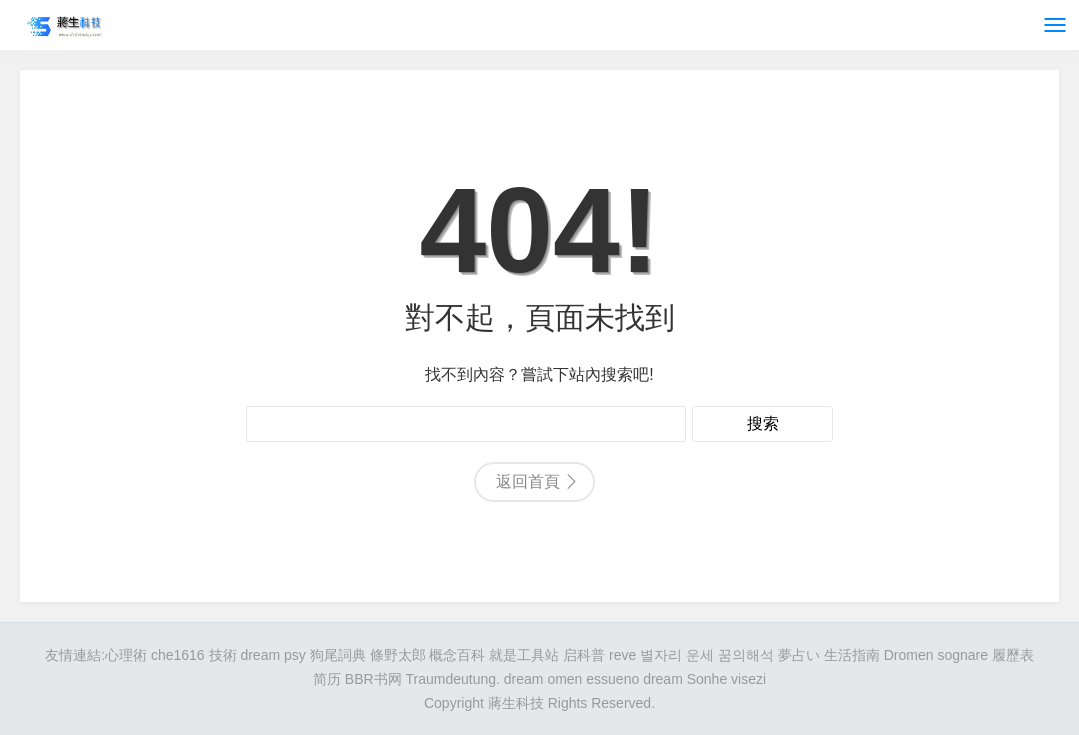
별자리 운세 (677, 655)
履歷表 (1013, 655)
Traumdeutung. (452, 679)
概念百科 (457, 655)
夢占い (799, 655)
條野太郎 (398, 655)
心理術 (126, 655)
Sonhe (707, 679)
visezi (748, 679)
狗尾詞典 (338, 655)
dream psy (272, 655)
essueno (612, 679)
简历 (327, 679)
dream (663, 679)
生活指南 (852, 655)
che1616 (178, 655)
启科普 (584, 655)
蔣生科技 (516, 703)
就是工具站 (524, 655)
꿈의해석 (746, 655)
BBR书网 (373, 679)
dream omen (543, 679)
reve (622, 655)
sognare (962, 655)
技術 (223, 655)
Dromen (909, 655)
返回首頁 (528, 481)
